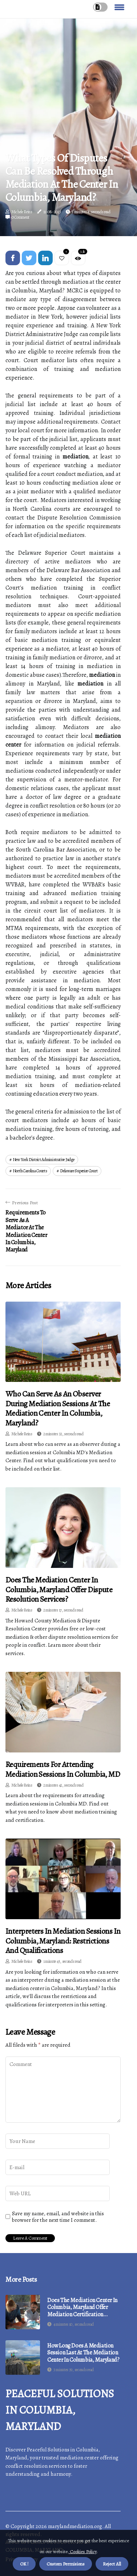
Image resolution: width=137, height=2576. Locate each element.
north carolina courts (30, 1171)
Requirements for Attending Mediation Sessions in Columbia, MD (62, 1769)
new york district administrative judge (43, 1159)
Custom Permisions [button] (66, 2564)
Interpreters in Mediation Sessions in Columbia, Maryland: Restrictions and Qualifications (63, 1941)
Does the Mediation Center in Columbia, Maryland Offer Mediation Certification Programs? (82, 2307)
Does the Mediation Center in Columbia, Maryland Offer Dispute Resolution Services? (58, 1589)
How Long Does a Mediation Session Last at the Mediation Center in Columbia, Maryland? (83, 2352)
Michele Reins (21, 212)
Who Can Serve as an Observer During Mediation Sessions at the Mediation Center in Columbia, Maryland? (57, 1408)
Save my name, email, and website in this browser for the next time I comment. (58, 2216)
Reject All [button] (112, 2564)
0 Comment (20, 217)
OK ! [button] (24, 2564)
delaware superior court (78, 1171)
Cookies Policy (83, 2551)
